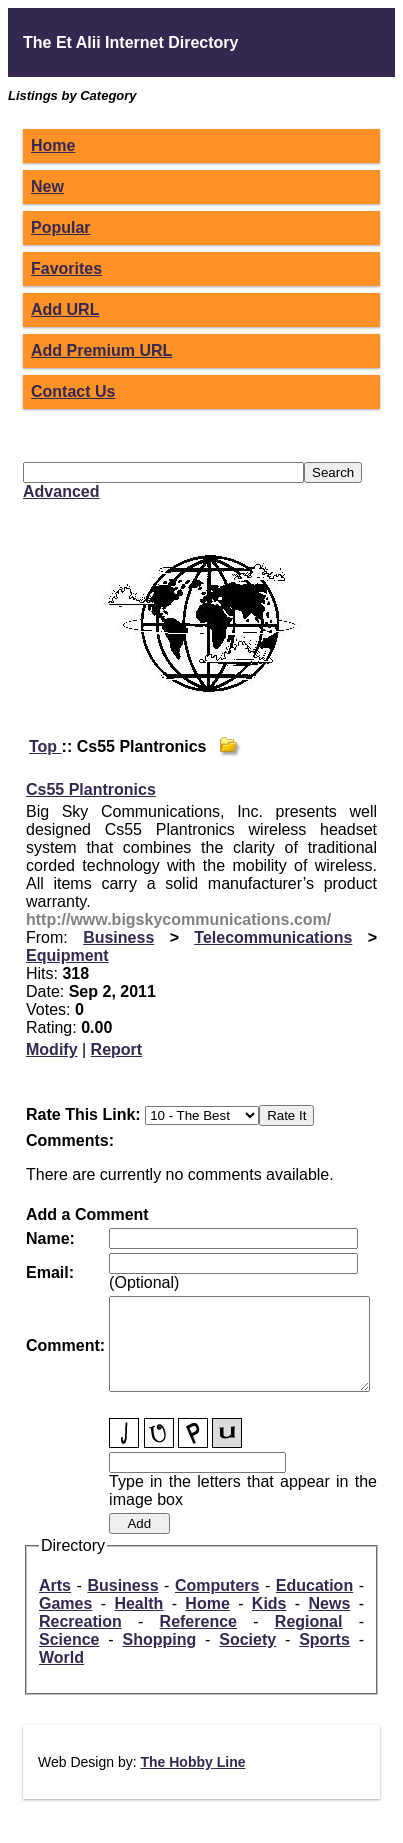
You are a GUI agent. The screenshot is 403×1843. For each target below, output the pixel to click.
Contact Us (73, 391)
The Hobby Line (192, 1780)
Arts (55, 1603)
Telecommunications (273, 937)
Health (138, 1621)
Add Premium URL (101, 350)
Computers (217, 1603)
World (61, 1675)
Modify (52, 1049)
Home (53, 145)
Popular (61, 227)
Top (45, 746)
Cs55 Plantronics (91, 789)
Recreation (80, 1639)
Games (65, 1621)
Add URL (65, 309)
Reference (198, 1639)
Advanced (61, 491)
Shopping (159, 1657)
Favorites (66, 268)
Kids (269, 1621)
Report (117, 1049)
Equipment (67, 955)
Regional (309, 1639)
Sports (324, 1657)
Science (69, 1657)
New (47, 186)
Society (247, 1657)
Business (118, 937)
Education (314, 1603)
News (330, 1621)
